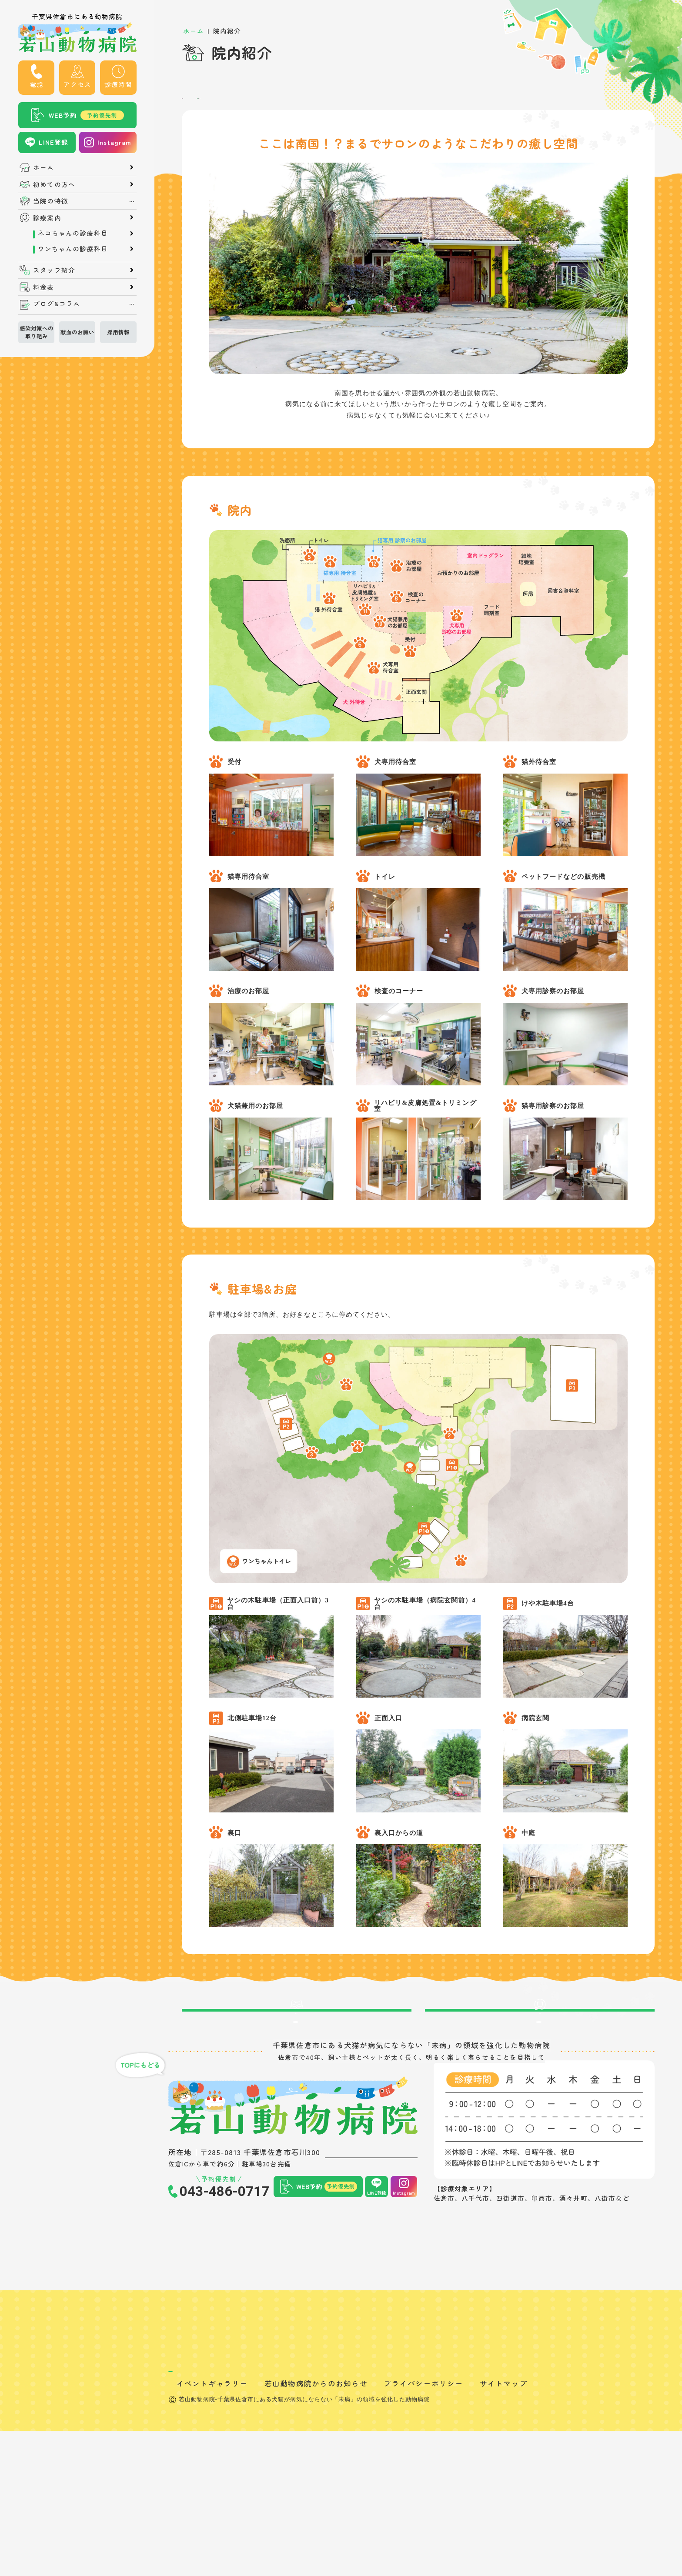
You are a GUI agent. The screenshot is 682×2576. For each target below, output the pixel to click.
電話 (36, 84)
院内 (193, 102)
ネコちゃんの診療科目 (73, 233)
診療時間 (118, 84)
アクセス (77, 84)
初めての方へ (54, 184)
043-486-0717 (224, 2249)
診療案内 (47, 218)
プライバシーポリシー (423, 2528)
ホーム (43, 167)
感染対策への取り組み (36, 332)
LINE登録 (54, 142)
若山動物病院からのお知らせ (316, 2528)
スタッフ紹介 (54, 270)
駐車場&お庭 (246, 102)
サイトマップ (504, 2528)
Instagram (114, 142)
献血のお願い (77, 332)
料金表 (43, 287)
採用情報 (118, 332)
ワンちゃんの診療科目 (73, 249)
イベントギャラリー (212, 2528)
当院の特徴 (50, 201)
